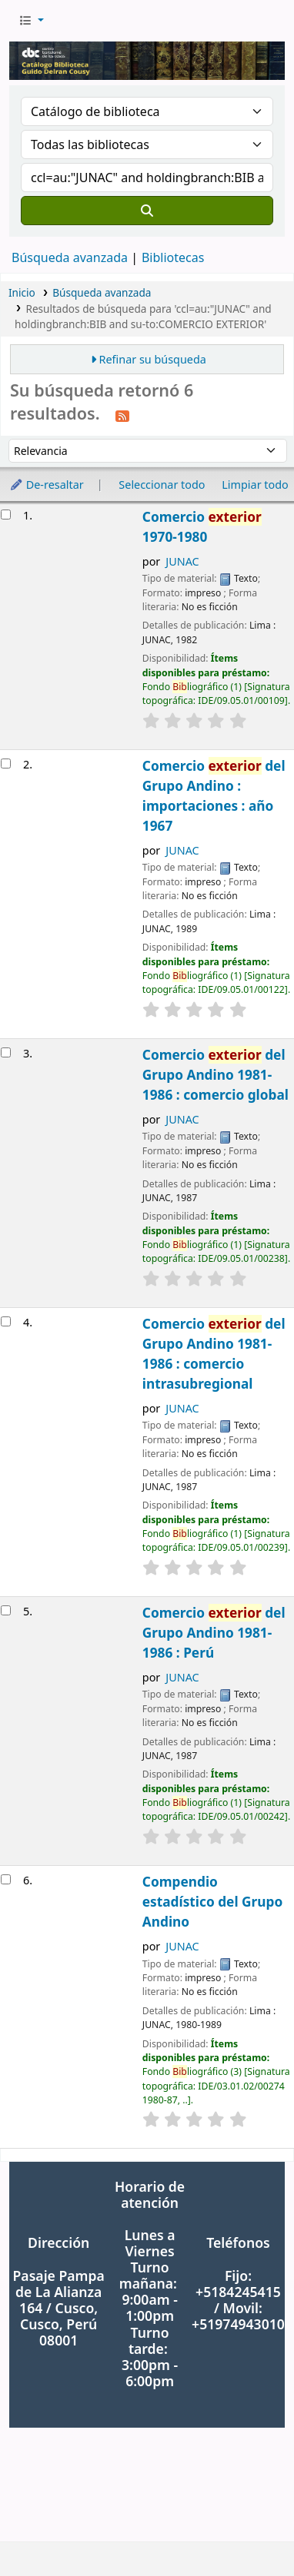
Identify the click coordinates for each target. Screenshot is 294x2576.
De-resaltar (46, 484)
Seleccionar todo (162, 484)
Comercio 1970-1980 (202, 527)
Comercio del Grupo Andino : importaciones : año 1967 (214, 796)
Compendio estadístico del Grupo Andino (212, 1901)
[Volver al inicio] (247, 2528)
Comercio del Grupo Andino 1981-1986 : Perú (214, 1632)
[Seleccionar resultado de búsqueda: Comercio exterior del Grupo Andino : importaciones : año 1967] (6, 763)
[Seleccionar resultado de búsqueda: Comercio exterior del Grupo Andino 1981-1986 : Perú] (6, 1610)
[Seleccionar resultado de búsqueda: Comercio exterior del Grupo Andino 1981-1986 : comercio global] (6, 1052)
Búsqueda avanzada (70, 257)
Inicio (21, 292)
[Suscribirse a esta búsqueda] (122, 415)
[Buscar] (147, 210)
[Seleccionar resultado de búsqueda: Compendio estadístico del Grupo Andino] (6, 1879)
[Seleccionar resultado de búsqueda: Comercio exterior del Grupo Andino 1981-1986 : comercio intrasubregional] (6, 1321)
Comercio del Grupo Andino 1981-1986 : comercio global (215, 1075)
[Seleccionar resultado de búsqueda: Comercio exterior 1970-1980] (6, 515)
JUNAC (182, 561)
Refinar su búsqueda (152, 359)
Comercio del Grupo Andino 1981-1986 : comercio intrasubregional (214, 1354)
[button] (31, 20)
